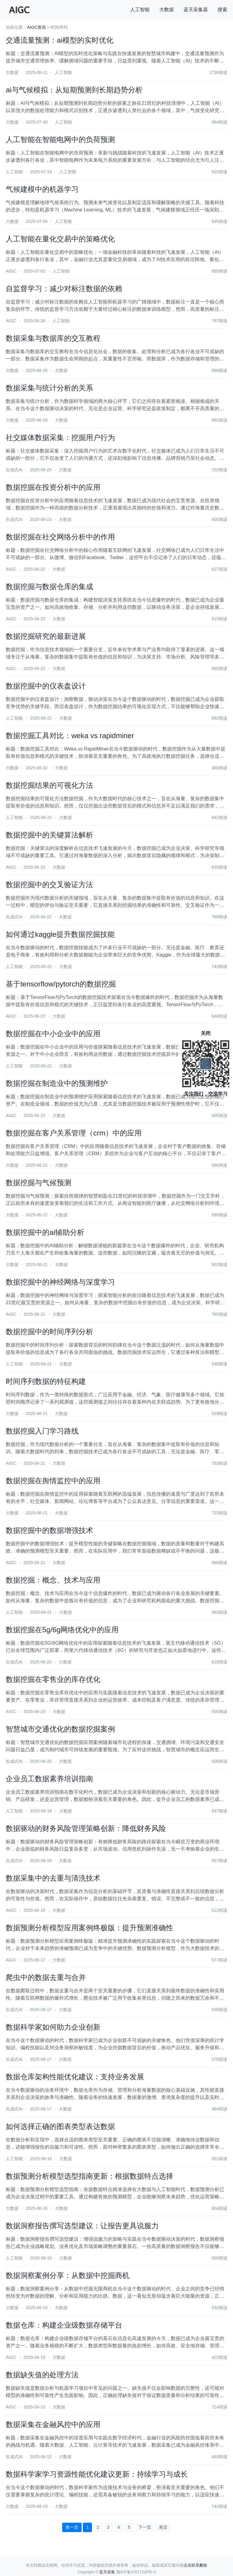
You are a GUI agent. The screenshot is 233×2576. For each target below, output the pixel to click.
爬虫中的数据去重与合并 (46, 1977)
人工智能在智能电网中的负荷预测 (60, 139)
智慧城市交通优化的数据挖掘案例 (60, 1729)
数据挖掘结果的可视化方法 (49, 785)
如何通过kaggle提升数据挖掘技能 (60, 934)
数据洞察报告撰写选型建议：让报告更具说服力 (82, 2226)
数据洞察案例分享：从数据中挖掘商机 (68, 2275)
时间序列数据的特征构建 (46, 1381)
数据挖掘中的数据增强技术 (49, 1530)
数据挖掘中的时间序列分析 (49, 1332)
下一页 (144, 2527)
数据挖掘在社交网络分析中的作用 (60, 537)
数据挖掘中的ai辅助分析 (45, 1232)
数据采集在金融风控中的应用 (53, 2424)
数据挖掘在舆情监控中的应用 (53, 1481)
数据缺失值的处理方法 (42, 2375)
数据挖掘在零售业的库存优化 (53, 1679)
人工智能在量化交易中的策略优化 (60, 239)
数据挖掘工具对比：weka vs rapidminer (70, 735)
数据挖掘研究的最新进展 (46, 636)
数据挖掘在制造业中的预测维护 (57, 1083)
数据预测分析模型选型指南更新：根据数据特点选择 (89, 2176)
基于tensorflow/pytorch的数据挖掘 (61, 984)
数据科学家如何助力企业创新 (53, 2027)
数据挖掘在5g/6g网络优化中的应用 (62, 1630)
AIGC (11, 271)
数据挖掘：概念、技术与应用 (53, 1580)
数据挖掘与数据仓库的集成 (49, 586)
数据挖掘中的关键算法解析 (49, 835)
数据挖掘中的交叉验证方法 (49, 884)
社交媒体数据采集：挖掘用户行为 (60, 437)
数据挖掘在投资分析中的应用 (53, 487)
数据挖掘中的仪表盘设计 (46, 686)
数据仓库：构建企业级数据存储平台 (64, 2325)
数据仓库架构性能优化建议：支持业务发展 (75, 2077)
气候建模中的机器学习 (42, 189)
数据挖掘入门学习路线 (42, 1431)
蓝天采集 (107, 2572)
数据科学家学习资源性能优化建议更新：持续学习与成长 (97, 2474)
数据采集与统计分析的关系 (49, 388)
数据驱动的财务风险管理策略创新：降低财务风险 (86, 1828)
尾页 (163, 2527)
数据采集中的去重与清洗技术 (53, 1878)
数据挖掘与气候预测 (38, 1183)
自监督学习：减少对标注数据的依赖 (64, 288)
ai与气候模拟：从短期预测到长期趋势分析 (74, 90)
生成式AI (14, 469)
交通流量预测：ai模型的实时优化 (59, 40)
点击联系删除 (195, 2565)
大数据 (166, 9)
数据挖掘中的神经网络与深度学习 (60, 1282)
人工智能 (140, 9)
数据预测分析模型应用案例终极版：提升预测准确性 (89, 1928)
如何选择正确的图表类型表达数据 (60, 2126)
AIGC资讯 (36, 27)
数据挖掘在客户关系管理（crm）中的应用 (74, 1133)
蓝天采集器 (196, 9)
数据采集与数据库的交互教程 (53, 338)
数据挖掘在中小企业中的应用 (53, 1033)
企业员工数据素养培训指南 (49, 1779)
